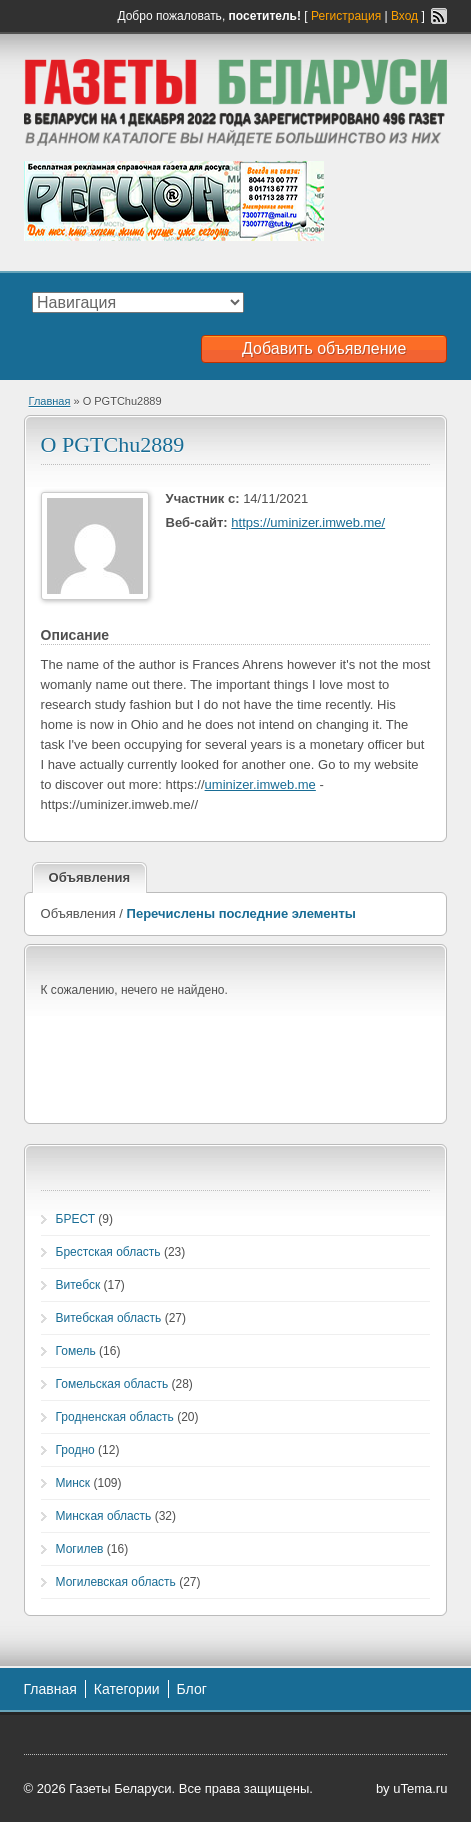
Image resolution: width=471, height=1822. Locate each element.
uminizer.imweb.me (260, 784)
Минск (73, 1483)
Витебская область (109, 1318)
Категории (127, 1689)
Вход (404, 16)
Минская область (104, 1516)
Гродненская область (115, 1417)
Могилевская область (116, 1582)
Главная (50, 401)
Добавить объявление (324, 348)
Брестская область (108, 1252)
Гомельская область (112, 1384)
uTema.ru (420, 1788)
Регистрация (346, 16)
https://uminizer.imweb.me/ (308, 522)
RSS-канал (439, 16)
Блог (192, 1689)
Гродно (75, 1450)
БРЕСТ (75, 1219)
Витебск (78, 1285)
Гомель (76, 1351)
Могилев (80, 1549)
